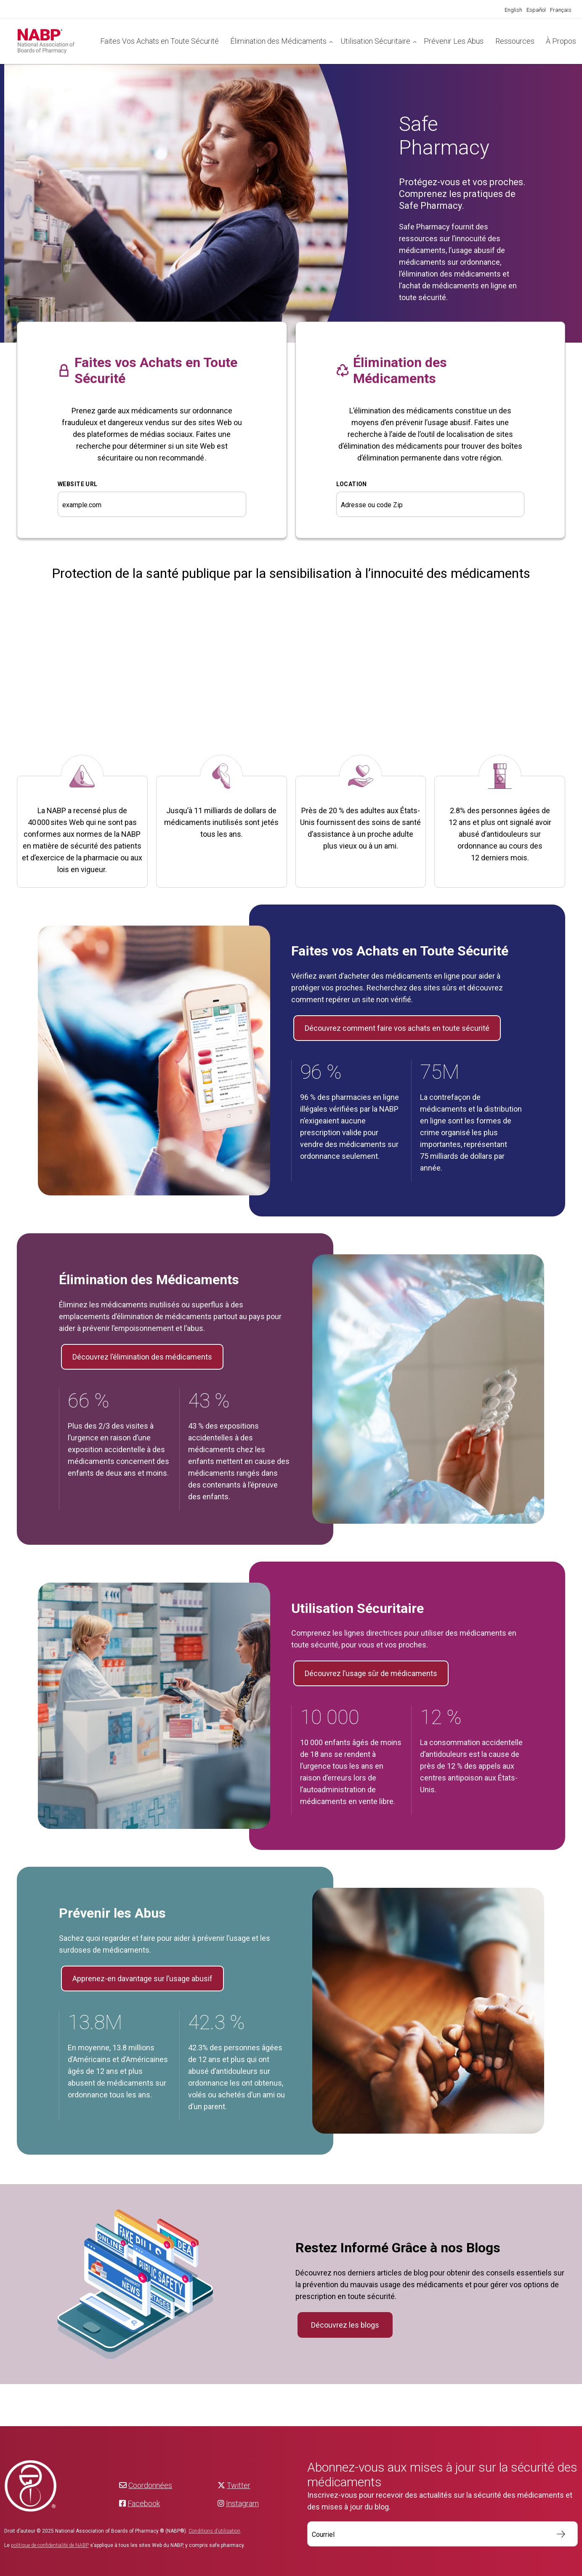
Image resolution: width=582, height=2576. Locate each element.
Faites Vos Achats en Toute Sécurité (159, 41)
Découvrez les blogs (345, 2325)
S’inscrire (557, 2534)
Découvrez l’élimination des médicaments (142, 1356)
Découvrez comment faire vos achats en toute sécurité (397, 1028)
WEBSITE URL (78, 484)
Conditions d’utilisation (214, 2531)
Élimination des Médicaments (278, 41)
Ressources (514, 41)
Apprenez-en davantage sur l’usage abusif (142, 1978)
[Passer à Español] (536, 10)
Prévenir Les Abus (454, 41)
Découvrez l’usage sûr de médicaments (371, 1673)
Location (351, 484)
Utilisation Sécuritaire (375, 41)
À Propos (561, 41)
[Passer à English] (513, 10)
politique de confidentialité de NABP (50, 2545)
